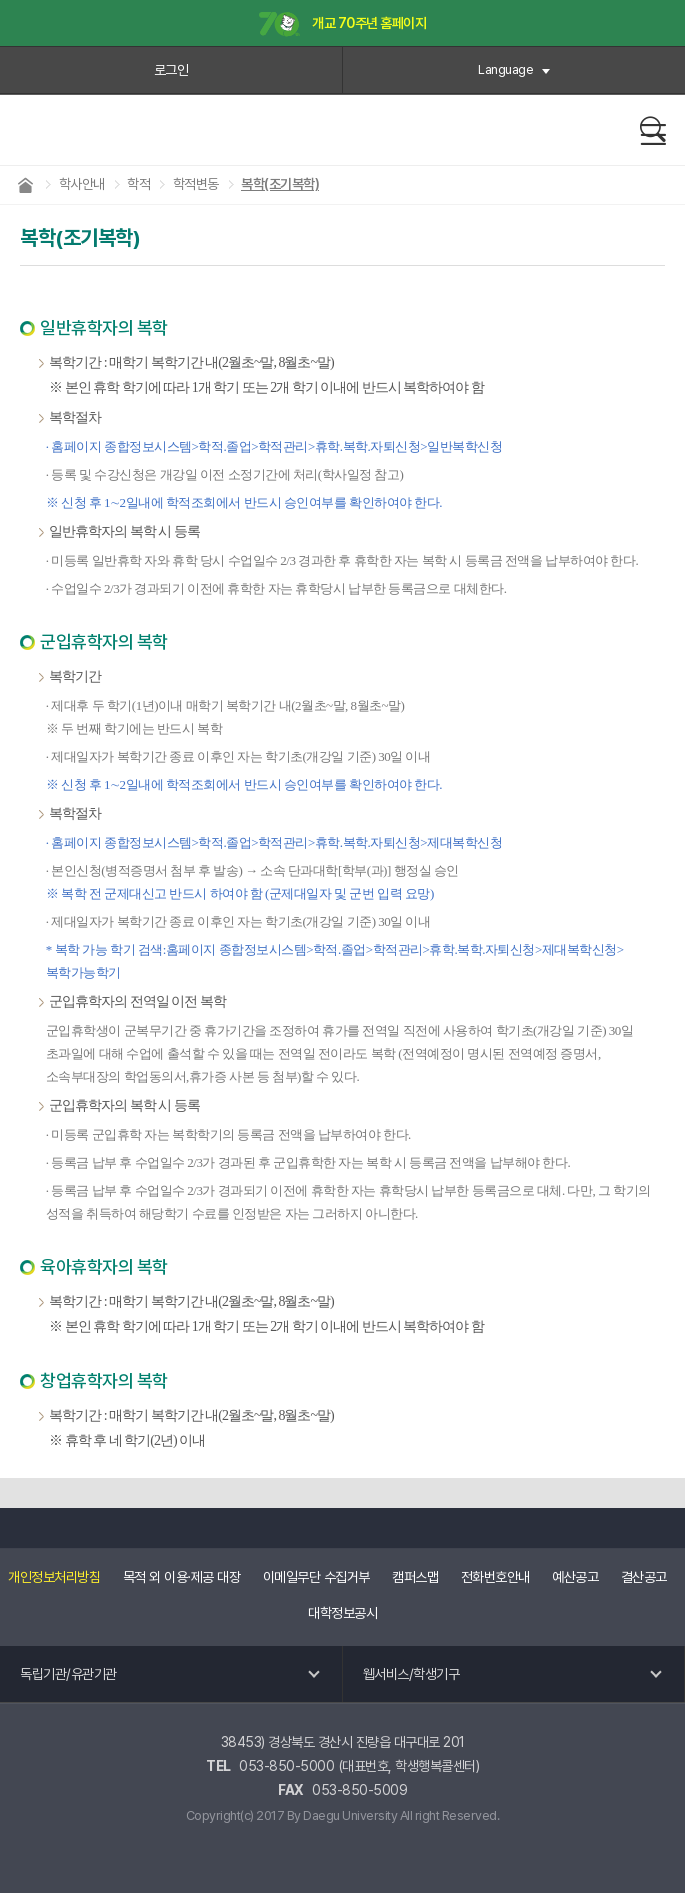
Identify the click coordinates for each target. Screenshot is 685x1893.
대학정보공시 (342, 1613)
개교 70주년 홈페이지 (343, 24)
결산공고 (644, 1577)
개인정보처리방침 (54, 1577)
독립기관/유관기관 (68, 1674)
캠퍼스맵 (415, 1577)
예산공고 (575, 1577)
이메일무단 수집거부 (316, 1577)
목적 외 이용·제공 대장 (182, 1577)
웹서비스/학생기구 (411, 1674)
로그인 (171, 70)
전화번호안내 (495, 1577)
